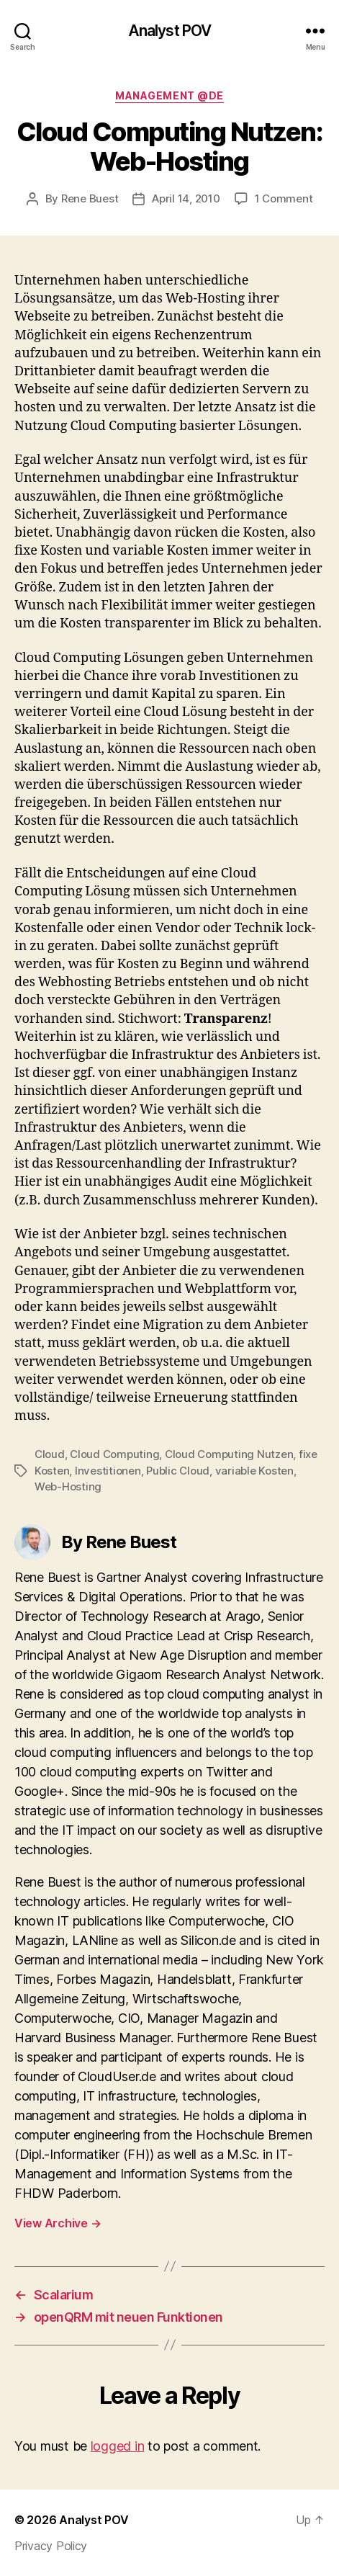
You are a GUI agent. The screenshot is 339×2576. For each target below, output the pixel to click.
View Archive (57, 2223)
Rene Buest (89, 198)
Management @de (169, 95)
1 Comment (284, 198)
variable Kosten (254, 1470)
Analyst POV (169, 30)
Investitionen (108, 1470)
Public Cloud (177, 1470)
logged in (118, 2446)
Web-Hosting (68, 1486)
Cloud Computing (114, 1454)
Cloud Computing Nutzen (229, 1454)
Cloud (50, 1454)
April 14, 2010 (186, 198)
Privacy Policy (50, 2546)
